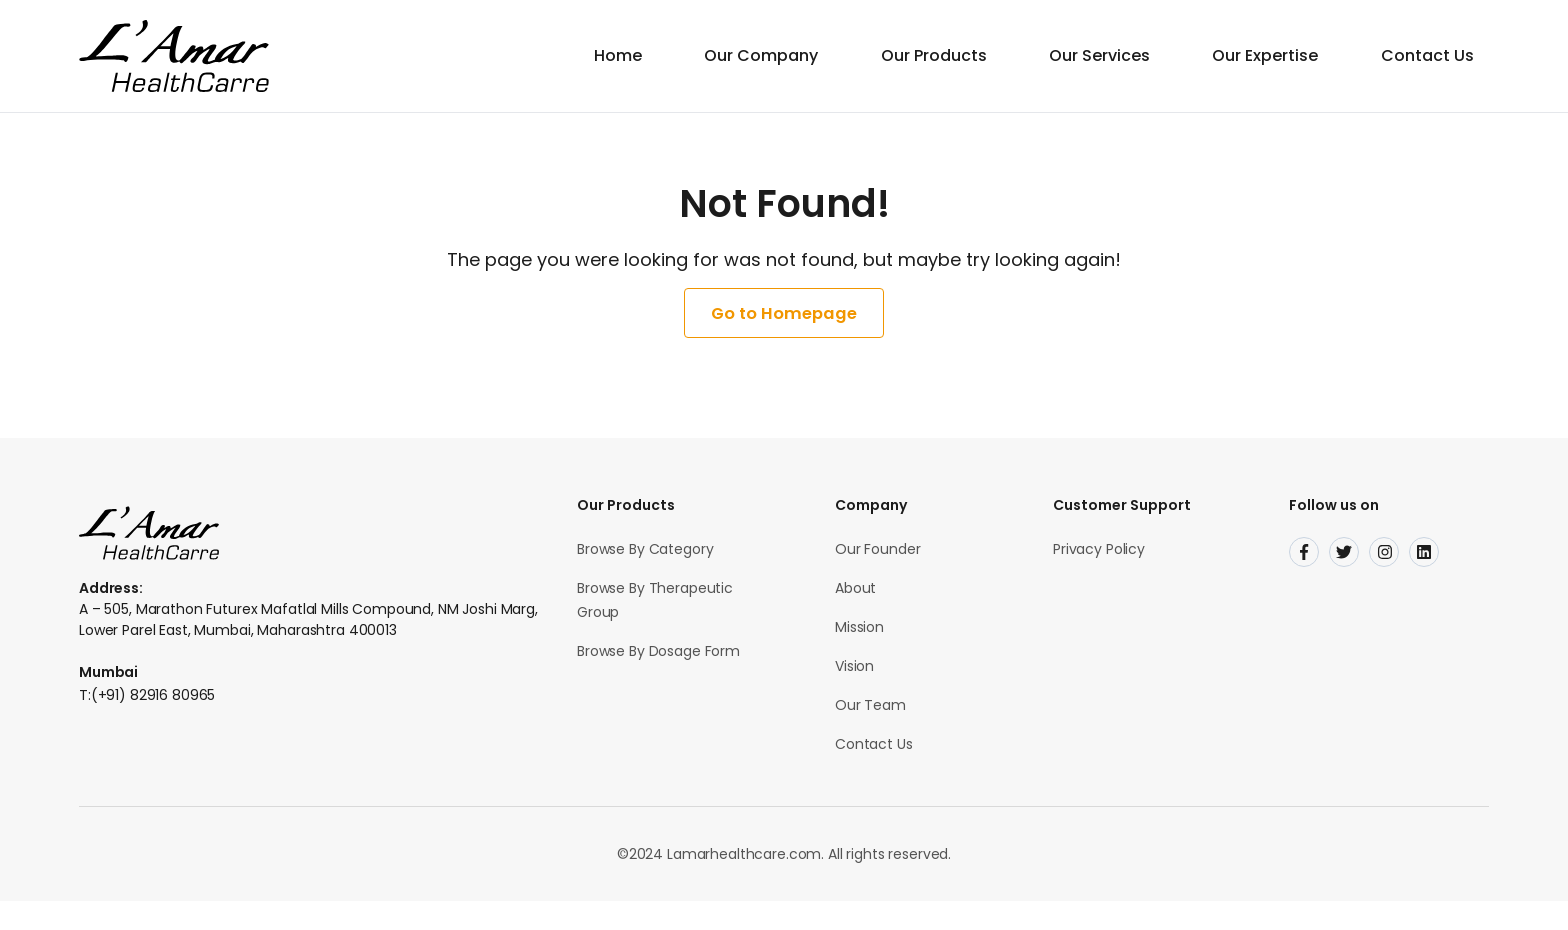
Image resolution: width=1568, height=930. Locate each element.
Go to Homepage (784, 328)
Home (667, 55)
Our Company (801, 55)
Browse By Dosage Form (658, 680)
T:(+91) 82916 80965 (147, 724)
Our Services (1120, 55)
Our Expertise (1277, 55)
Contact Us (1429, 55)
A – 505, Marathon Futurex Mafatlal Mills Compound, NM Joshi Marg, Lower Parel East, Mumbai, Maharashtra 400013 (308, 648)
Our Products (964, 55)
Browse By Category (645, 578)
